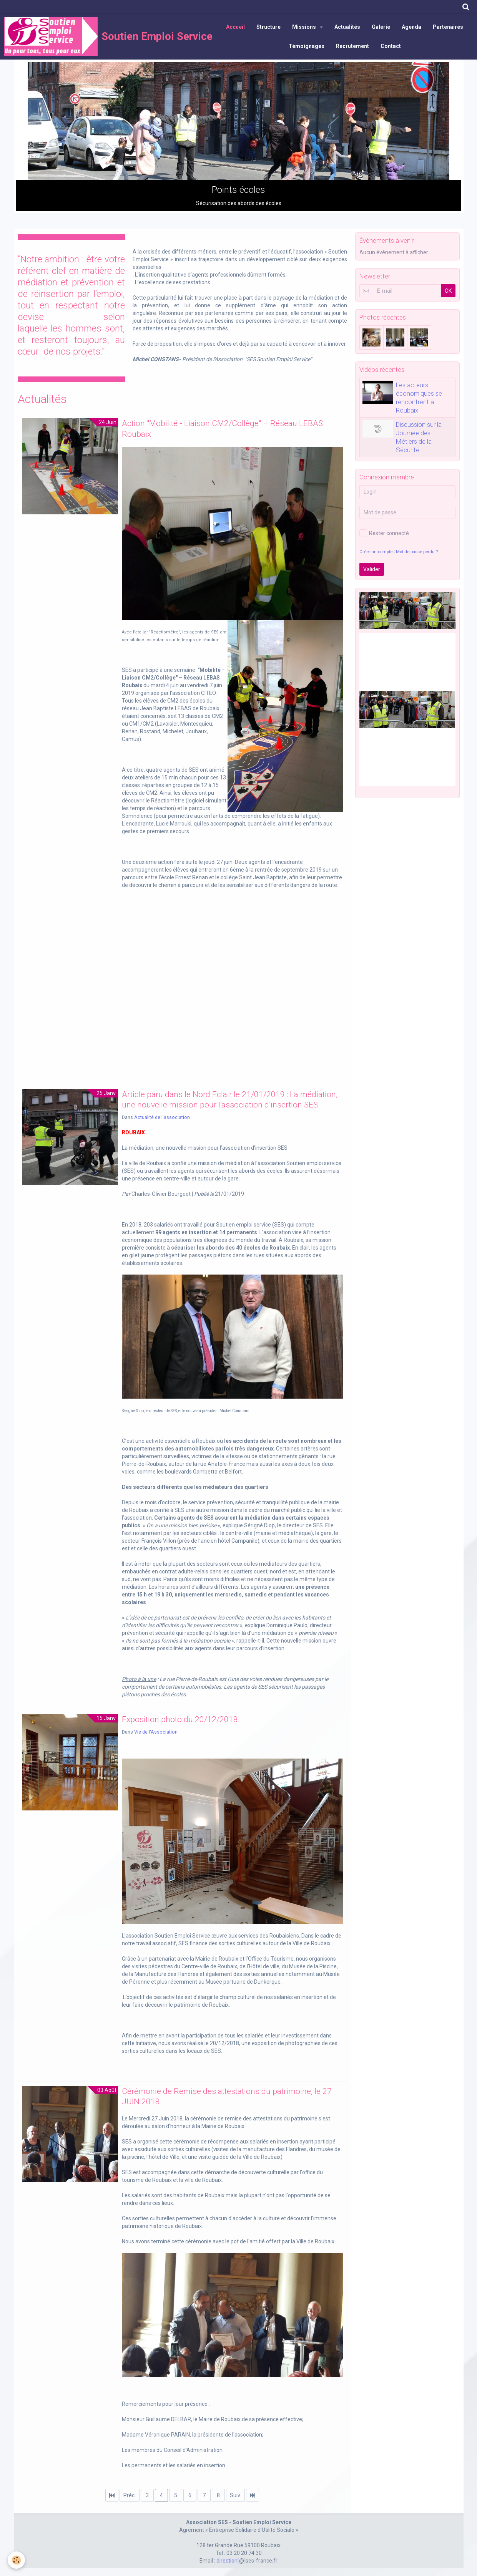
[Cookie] (16, 2560)
